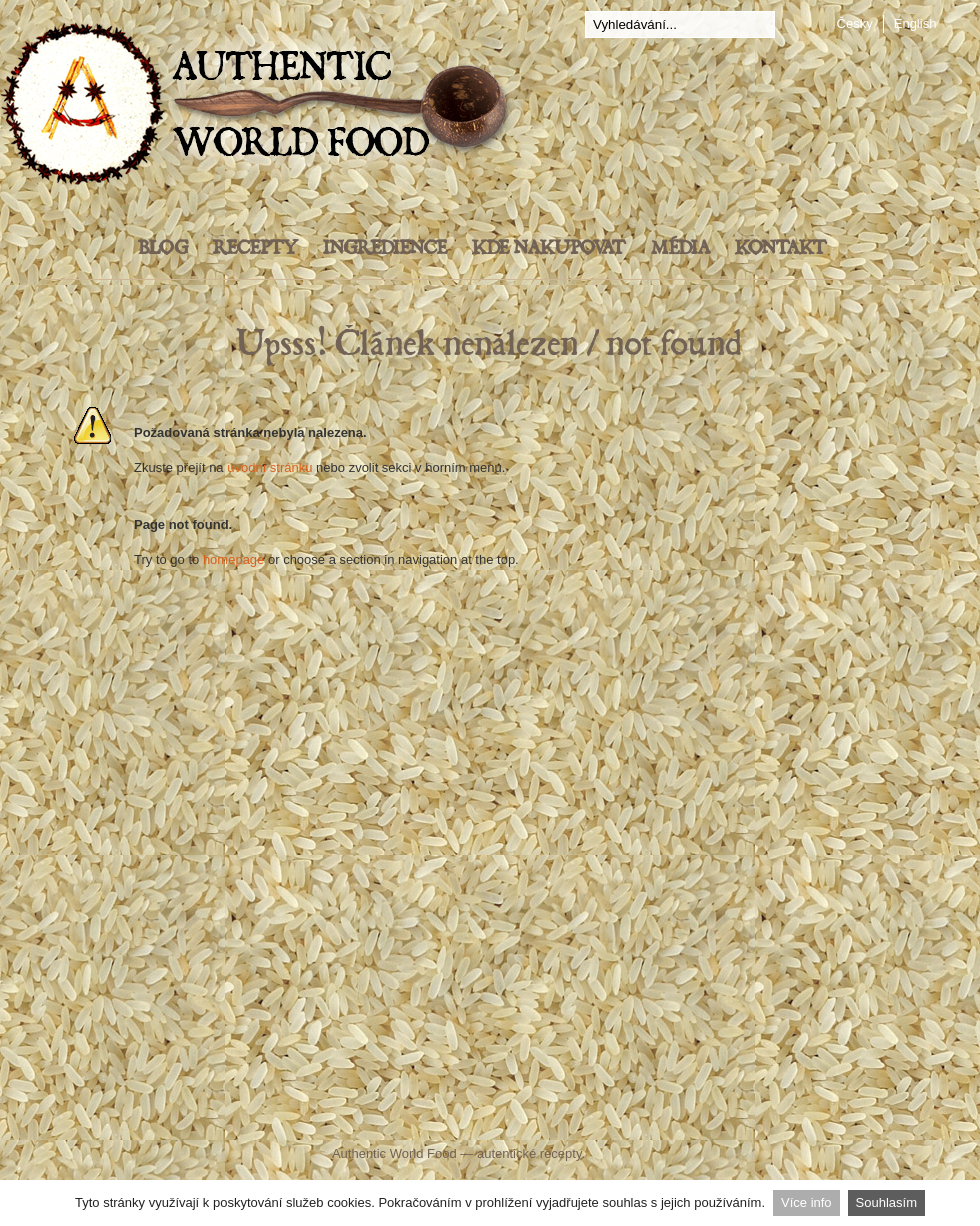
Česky (855, 23)
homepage (233, 559)
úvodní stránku (269, 467)
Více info (806, 1202)
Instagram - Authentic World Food (722, 1113)
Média (680, 248)
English (915, 23)
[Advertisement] (490, 906)
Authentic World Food (394, 1153)
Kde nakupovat (549, 248)
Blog (163, 248)
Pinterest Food (657, 1113)
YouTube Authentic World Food (575, 1113)
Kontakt (781, 248)
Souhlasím (886, 1202)
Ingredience (385, 248)
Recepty (255, 248)
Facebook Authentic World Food (291, 1114)
